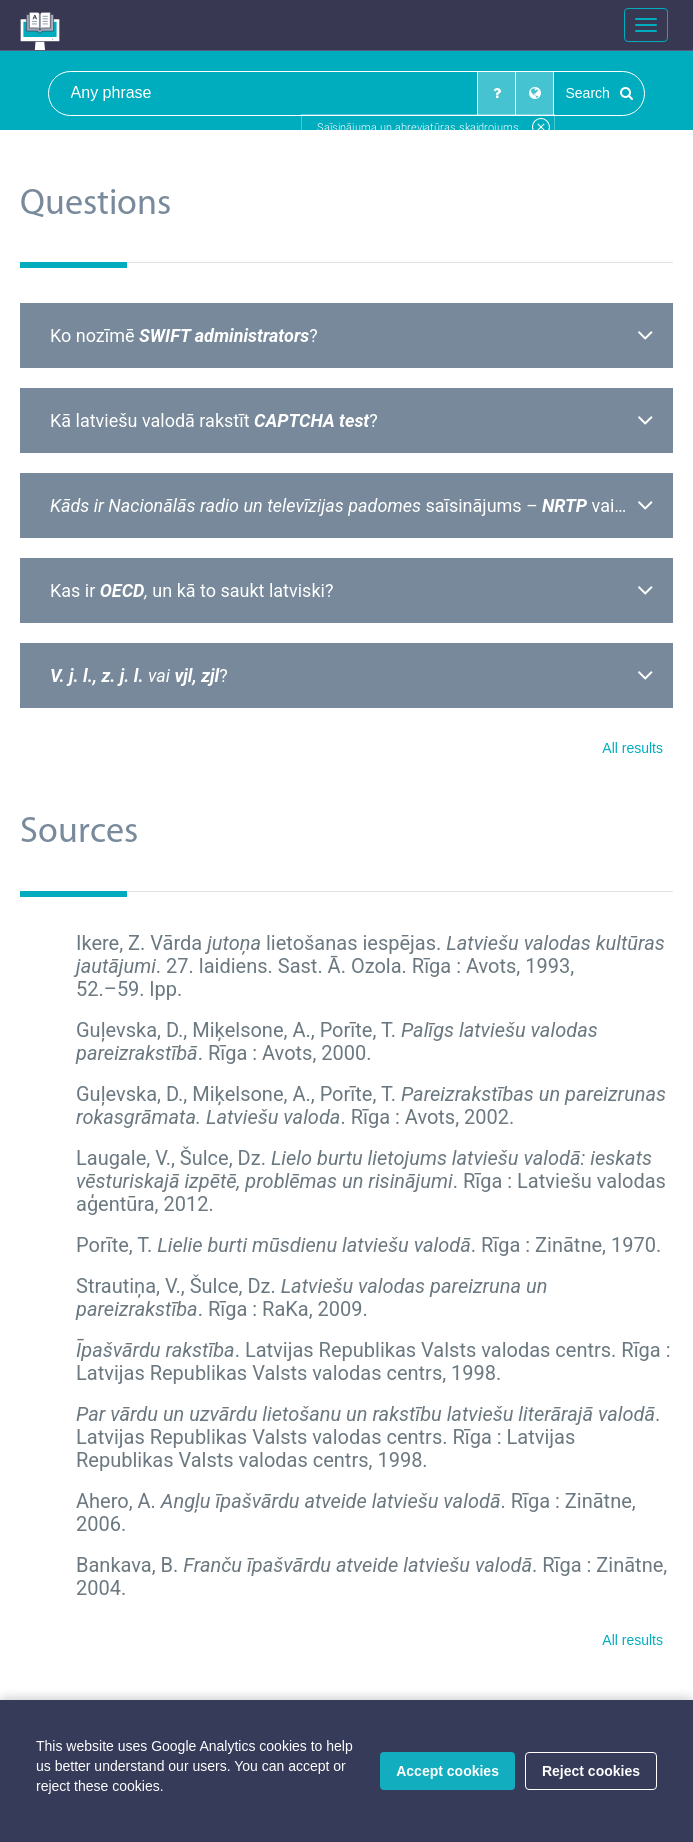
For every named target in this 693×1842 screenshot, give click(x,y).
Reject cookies (591, 1771)
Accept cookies (447, 1771)
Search (598, 93)
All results (632, 748)
